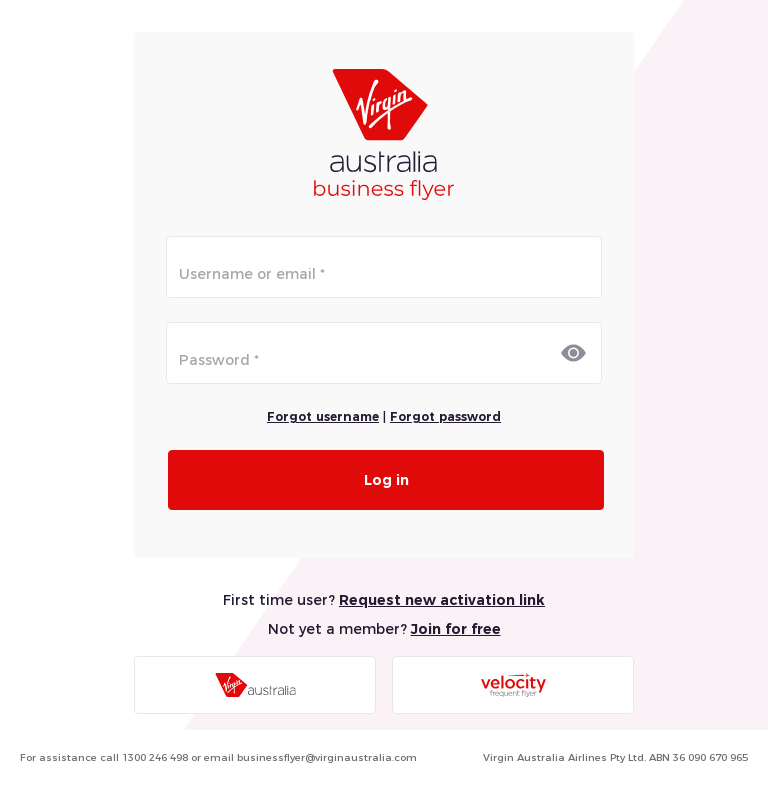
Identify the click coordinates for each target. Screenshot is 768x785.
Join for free (456, 629)
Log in (386, 480)
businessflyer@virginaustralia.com (327, 757)
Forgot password (445, 416)
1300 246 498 (155, 757)
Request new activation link (442, 600)
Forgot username (323, 416)
